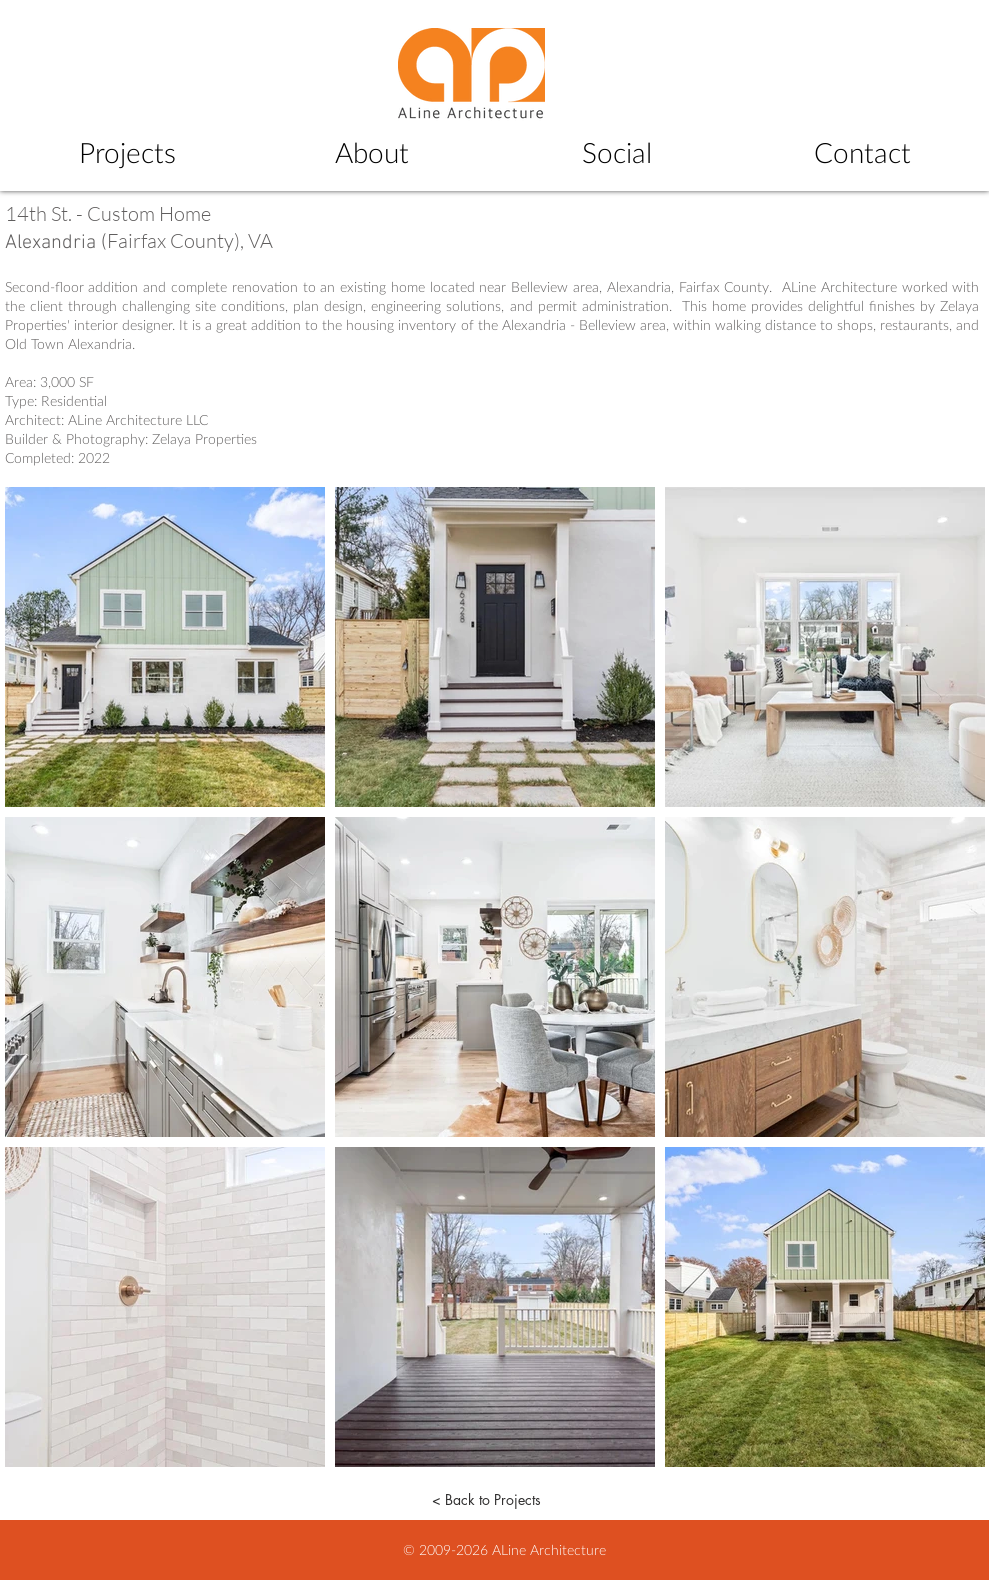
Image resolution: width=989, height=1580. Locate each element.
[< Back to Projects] (487, 1500)
